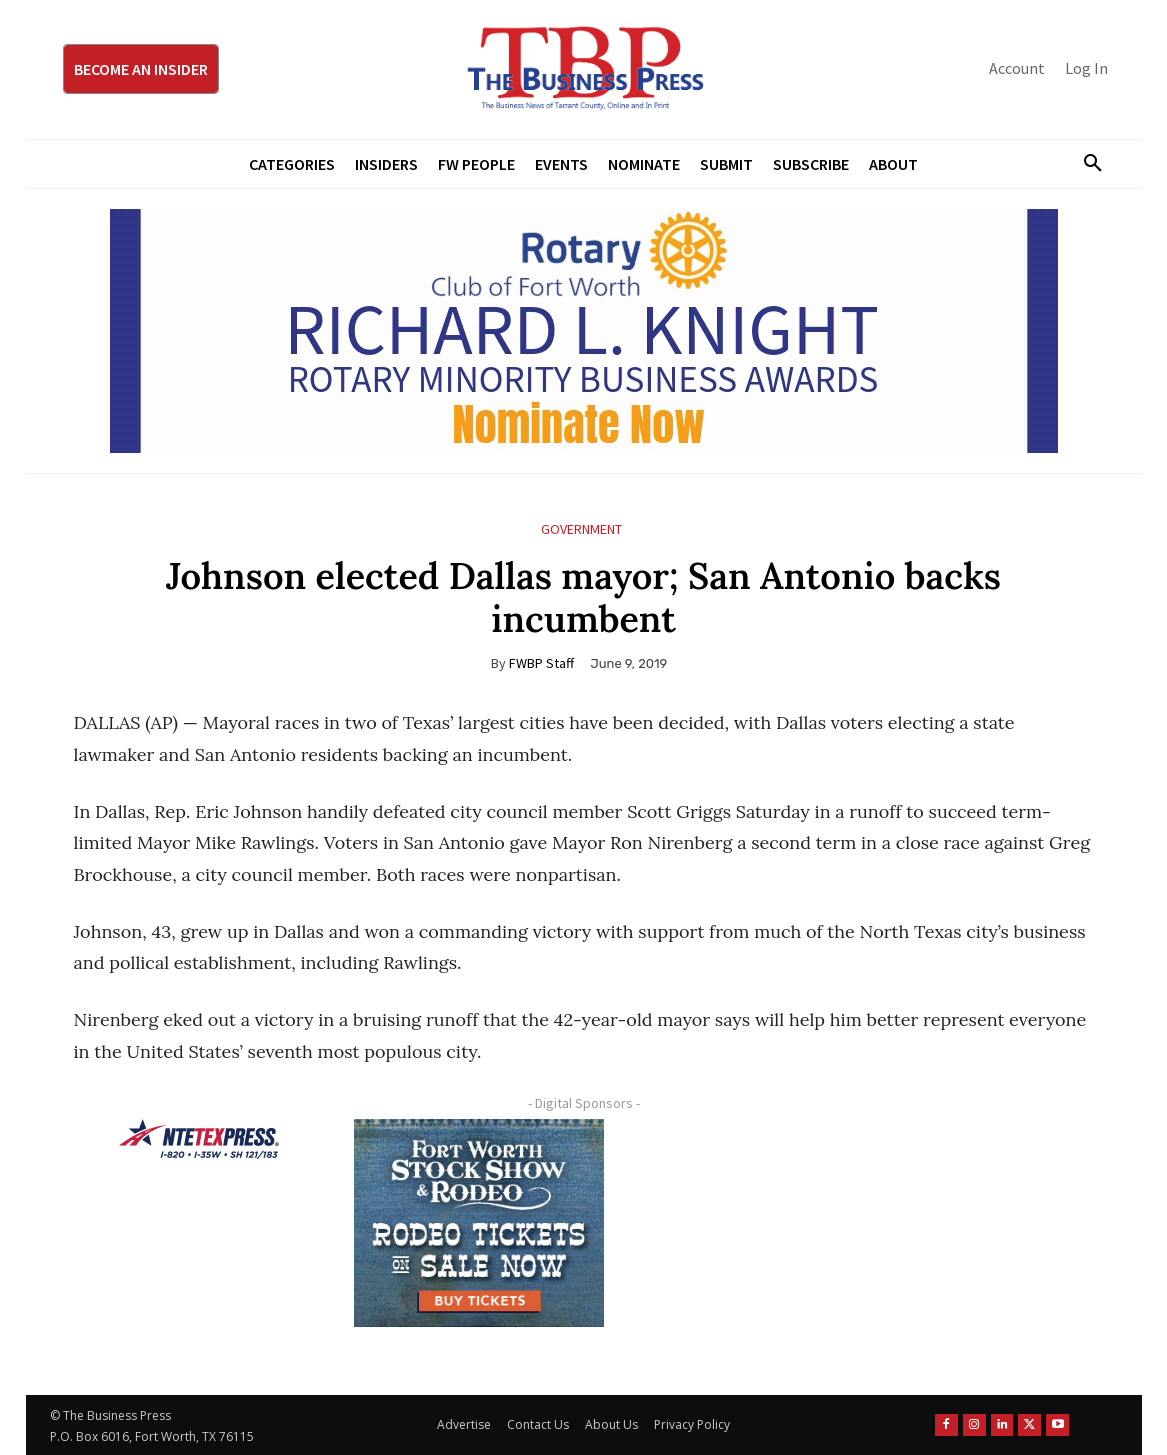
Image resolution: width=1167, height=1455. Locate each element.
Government (581, 529)
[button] (1086, 164)
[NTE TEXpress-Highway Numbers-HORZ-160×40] (199, 1139)
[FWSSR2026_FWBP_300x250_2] (479, 1223)
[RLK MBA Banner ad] (584, 331)
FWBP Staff (541, 663)
